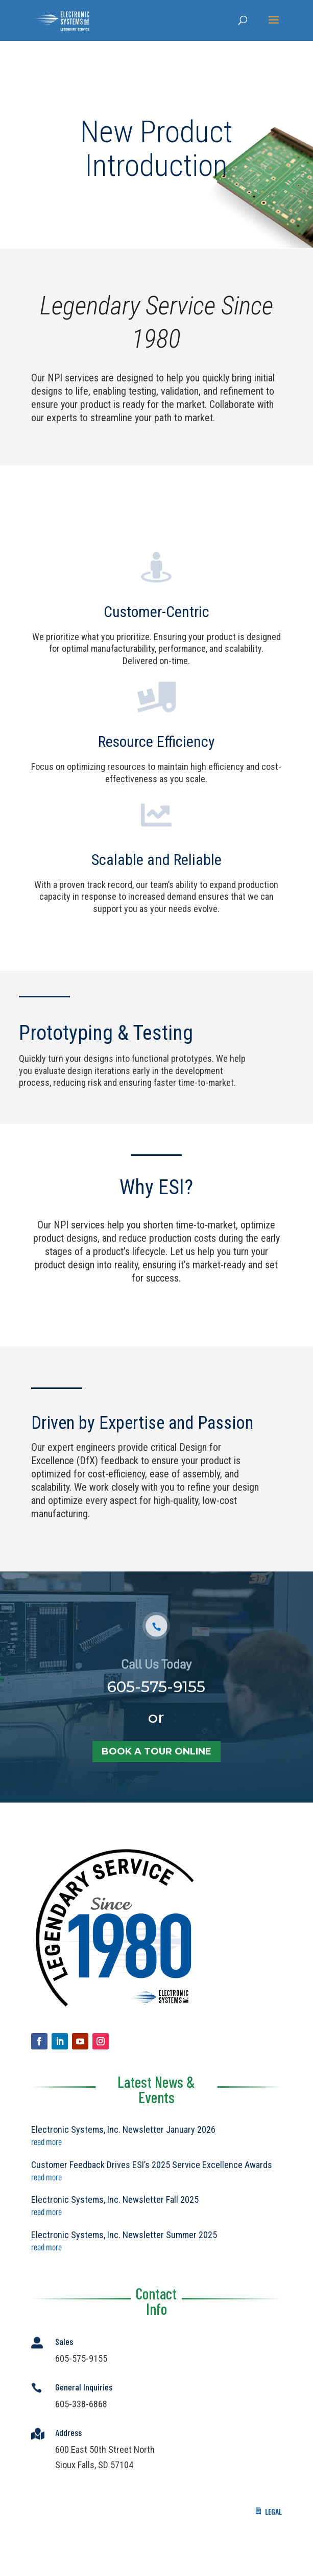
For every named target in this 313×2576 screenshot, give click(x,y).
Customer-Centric (156, 618)
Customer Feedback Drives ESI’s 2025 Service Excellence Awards (151, 2164)
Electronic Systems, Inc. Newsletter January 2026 (123, 2129)
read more (46, 2142)
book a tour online (156, 1778)
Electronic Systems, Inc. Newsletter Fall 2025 (115, 2199)
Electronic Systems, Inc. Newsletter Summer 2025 (124, 2234)
